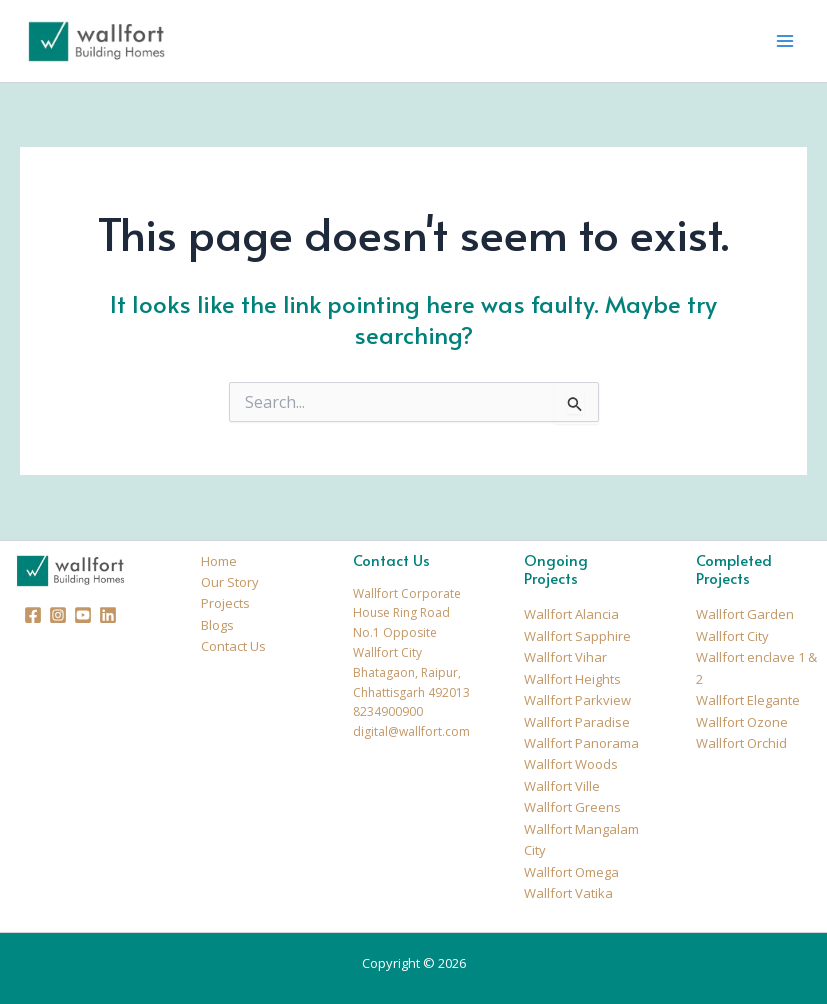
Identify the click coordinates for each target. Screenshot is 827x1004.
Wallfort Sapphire (577, 636)
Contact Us (233, 646)
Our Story (230, 582)
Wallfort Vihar (565, 657)
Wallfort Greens (572, 807)
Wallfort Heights (572, 679)
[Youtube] (83, 615)
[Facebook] (33, 615)
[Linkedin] (108, 615)
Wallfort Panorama (581, 743)
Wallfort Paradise (577, 722)
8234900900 (388, 711)
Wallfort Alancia (571, 614)
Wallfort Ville (562, 786)
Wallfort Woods (571, 764)
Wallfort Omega (571, 872)
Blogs (217, 625)
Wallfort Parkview (577, 700)
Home (219, 561)
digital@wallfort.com (411, 731)
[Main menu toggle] (785, 41)
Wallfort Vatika (568, 893)
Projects (225, 603)
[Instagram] (58, 615)
